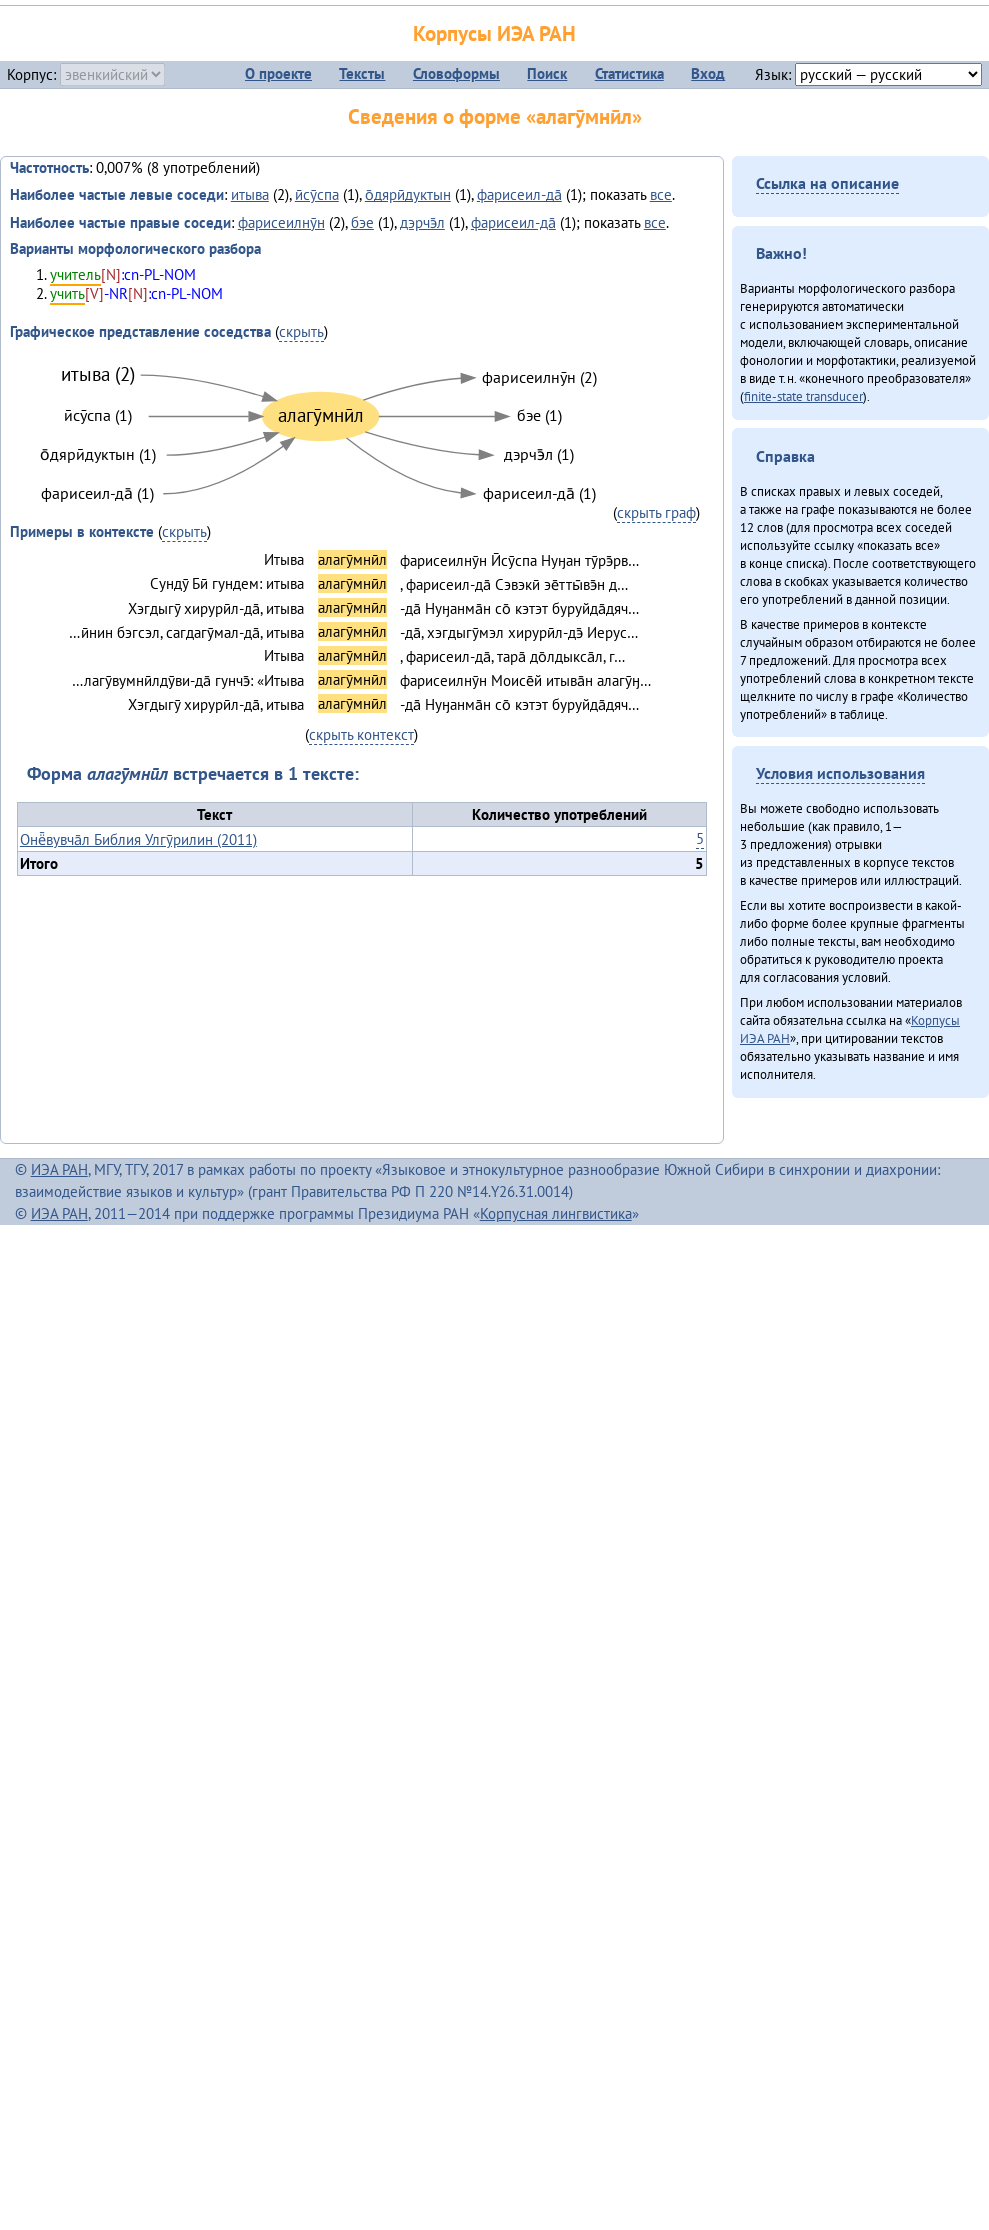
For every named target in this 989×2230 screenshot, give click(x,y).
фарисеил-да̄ (519, 194)
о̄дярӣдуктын (408, 194)
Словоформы (456, 73)
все (661, 194)
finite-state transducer (803, 396)
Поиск (547, 73)
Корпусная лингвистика (556, 1213)
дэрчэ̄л (422, 222)
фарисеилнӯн (281, 222)
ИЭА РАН (59, 1169)
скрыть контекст (361, 734)
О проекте (278, 73)
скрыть (301, 331)
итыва (250, 194)
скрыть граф (656, 512)
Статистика (629, 73)
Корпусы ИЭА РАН (494, 33)
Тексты (362, 73)
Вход (708, 73)
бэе (362, 222)
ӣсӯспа (317, 194)
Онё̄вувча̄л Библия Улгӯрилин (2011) (138, 839)
